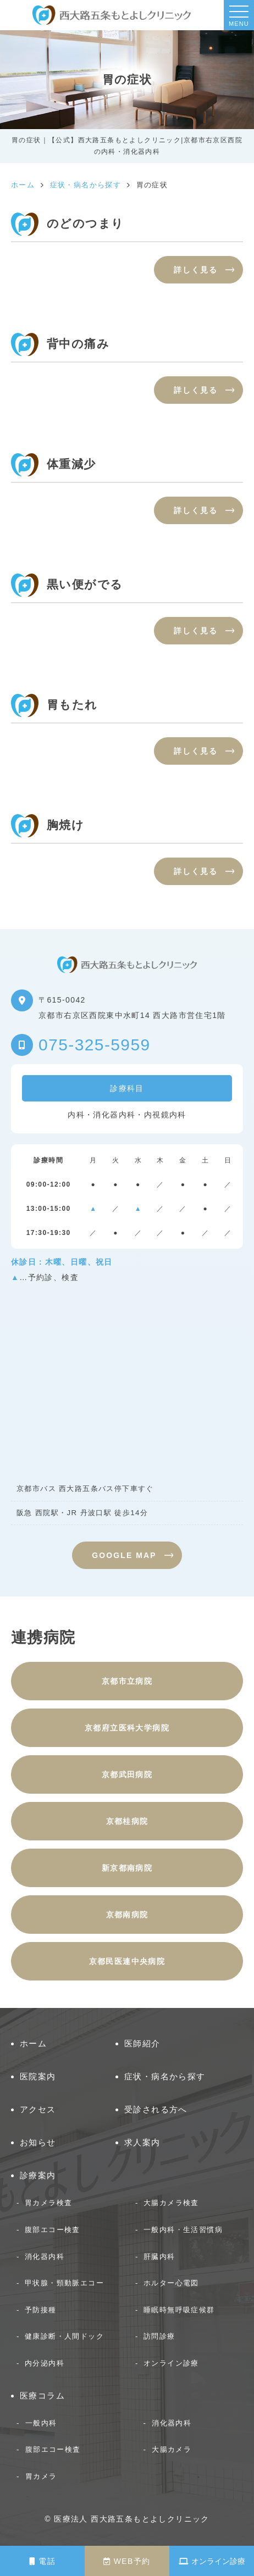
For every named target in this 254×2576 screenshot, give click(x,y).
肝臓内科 (159, 2256)
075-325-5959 (94, 1045)
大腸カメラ (171, 2449)
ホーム (33, 2043)
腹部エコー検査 (52, 2230)
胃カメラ (41, 2476)
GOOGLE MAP (124, 1555)
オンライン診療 (212, 2561)
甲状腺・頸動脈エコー (64, 2283)
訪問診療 (159, 2336)
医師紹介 (142, 2043)
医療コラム (42, 2395)
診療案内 (38, 2175)
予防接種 (41, 2310)
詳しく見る (196, 269)
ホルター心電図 (171, 2283)
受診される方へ (155, 2109)
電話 (42, 2561)
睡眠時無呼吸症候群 (179, 2310)
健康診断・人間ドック (64, 2336)
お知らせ (38, 2142)
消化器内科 (44, 2256)
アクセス (38, 2109)
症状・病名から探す (165, 2076)
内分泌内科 (44, 2363)
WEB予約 (126, 2561)
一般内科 (41, 2423)
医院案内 (38, 2076)
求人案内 (142, 2142)
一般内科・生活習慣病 (183, 2230)
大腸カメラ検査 (171, 2203)
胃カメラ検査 (48, 2203)
